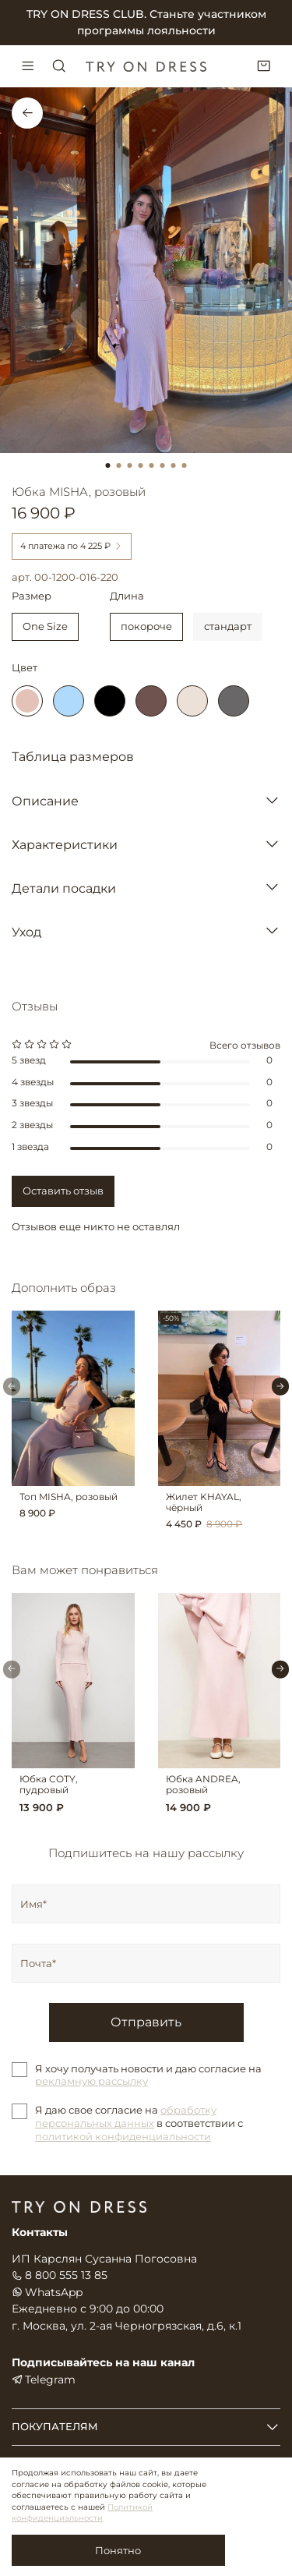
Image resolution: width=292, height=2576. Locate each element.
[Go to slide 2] (119, 465)
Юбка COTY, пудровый (48, 1784)
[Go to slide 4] (141, 465)
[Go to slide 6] (162, 465)
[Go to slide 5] (152, 465)
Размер (31, 596)
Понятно (118, 2550)
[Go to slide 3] (130, 465)
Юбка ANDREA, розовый (203, 1784)
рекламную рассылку (91, 2081)
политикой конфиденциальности (123, 2136)
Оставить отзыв (63, 1190)
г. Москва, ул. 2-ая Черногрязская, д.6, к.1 (126, 2326)
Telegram (44, 2380)
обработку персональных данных (125, 2116)
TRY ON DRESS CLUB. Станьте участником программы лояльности (146, 22)
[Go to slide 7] (173, 465)
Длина (127, 596)
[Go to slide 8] (184, 465)
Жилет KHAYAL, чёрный (203, 1502)
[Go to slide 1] (108, 465)
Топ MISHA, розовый (68, 1496)
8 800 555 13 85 (59, 2275)
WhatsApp (47, 2292)
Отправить (146, 2021)
